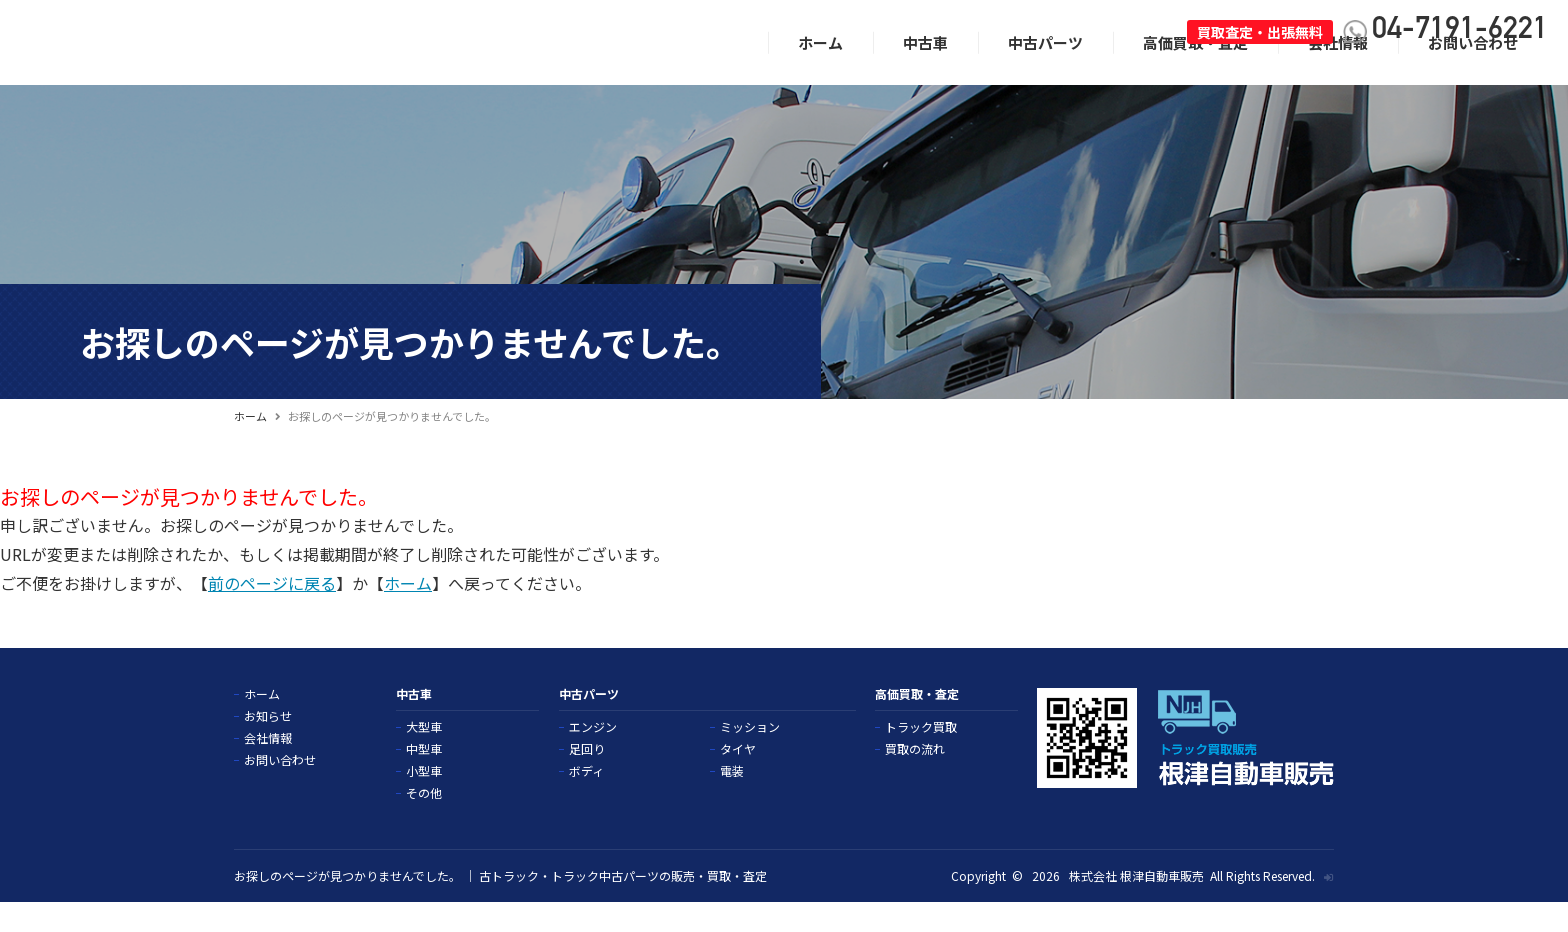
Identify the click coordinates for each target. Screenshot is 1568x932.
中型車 (424, 778)
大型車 (424, 756)
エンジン (593, 756)
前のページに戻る (272, 612)
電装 (732, 800)
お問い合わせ (1473, 71)
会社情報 (1338, 71)
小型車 (424, 800)
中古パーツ (1045, 71)
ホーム (820, 71)
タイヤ (738, 778)
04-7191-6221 (1460, 32)
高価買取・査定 (1195, 71)
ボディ (586, 800)
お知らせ (268, 745)
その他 (424, 822)
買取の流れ (915, 778)
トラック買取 (921, 756)
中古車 (925, 71)
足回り (587, 778)
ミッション (750, 756)
